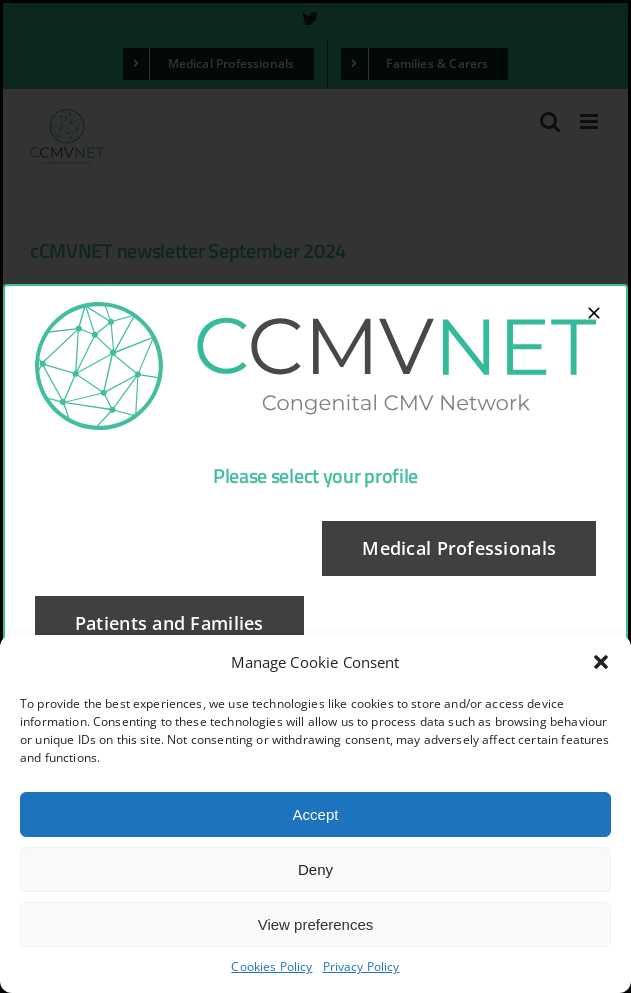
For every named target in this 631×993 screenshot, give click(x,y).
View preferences (316, 924)
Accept (316, 814)
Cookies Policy (271, 966)
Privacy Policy (361, 966)
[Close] (594, 313)
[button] (601, 662)
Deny (315, 869)
